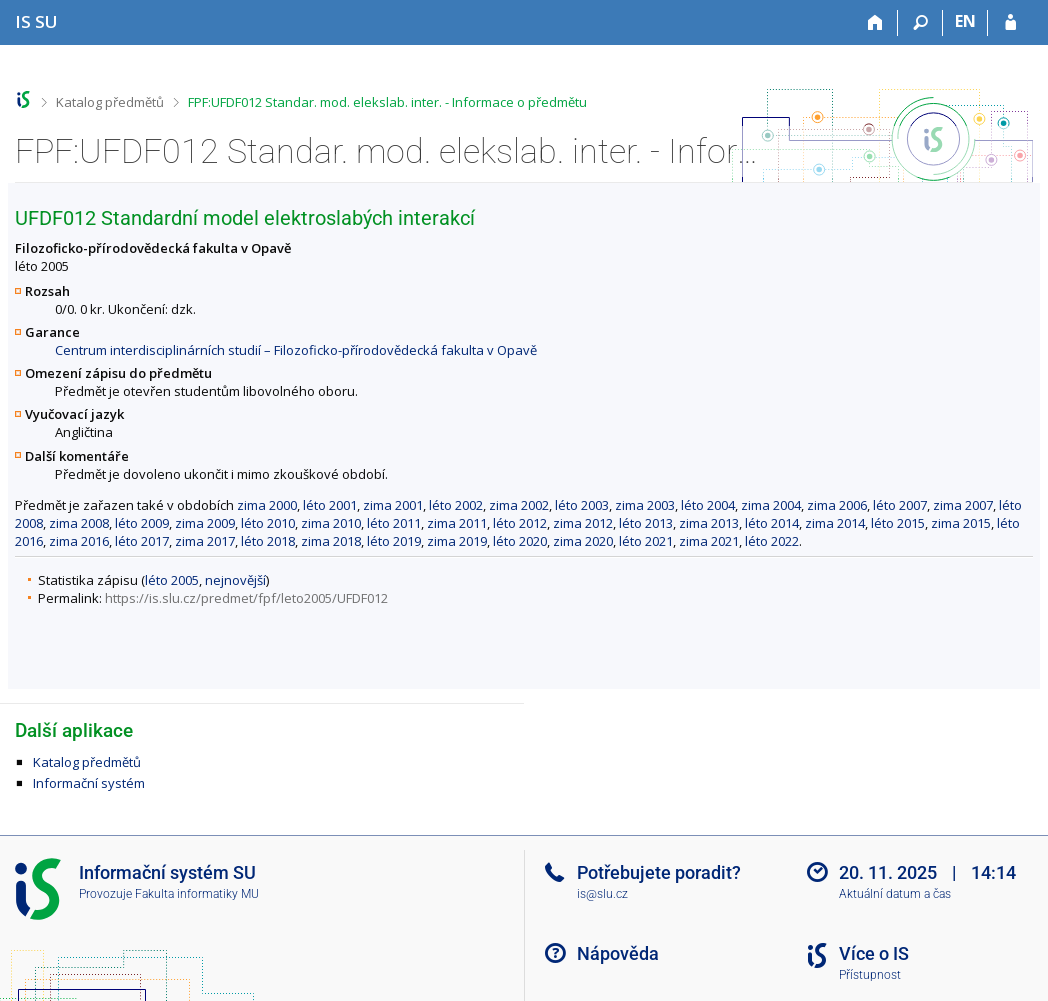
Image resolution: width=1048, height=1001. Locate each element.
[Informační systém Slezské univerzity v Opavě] (36, 21)
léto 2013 (646, 523)
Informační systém (89, 783)
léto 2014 (772, 523)
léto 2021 (646, 541)
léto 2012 (520, 523)
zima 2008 (79, 523)
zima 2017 (205, 541)
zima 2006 (837, 505)
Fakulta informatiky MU (197, 894)
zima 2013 (709, 523)
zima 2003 (645, 505)
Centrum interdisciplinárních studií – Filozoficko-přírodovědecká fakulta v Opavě (296, 350)
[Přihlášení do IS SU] (1010, 23)
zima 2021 (709, 541)
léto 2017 (142, 541)
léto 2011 (394, 523)
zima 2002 (519, 505)
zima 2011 (457, 523)
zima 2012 (583, 523)
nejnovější (235, 580)
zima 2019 (457, 541)
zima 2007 (963, 505)
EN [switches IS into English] (965, 21)
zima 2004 (771, 505)
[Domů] (875, 23)
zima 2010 (331, 523)
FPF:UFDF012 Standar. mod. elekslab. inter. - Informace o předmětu (387, 102)
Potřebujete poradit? (659, 872)
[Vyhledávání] (920, 23)
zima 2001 (393, 505)
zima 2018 (331, 541)
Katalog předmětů (110, 102)
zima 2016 (79, 541)
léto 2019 (394, 541)
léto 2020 (520, 541)
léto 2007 (900, 505)
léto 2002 (456, 505)
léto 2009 (142, 523)
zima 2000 (267, 505)
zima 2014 (835, 523)
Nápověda (618, 953)
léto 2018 (268, 541)
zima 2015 (961, 523)
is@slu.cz (602, 894)
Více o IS (874, 953)
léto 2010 (268, 523)
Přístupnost (870, 975)
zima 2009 (205, 523)
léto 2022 (772, 541)
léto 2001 (330, 505)
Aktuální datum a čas (895, 894)
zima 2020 (583, 541)
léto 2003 (582, 505)
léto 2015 (898, 523)
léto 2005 (172, 580)
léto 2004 (708, 505)
